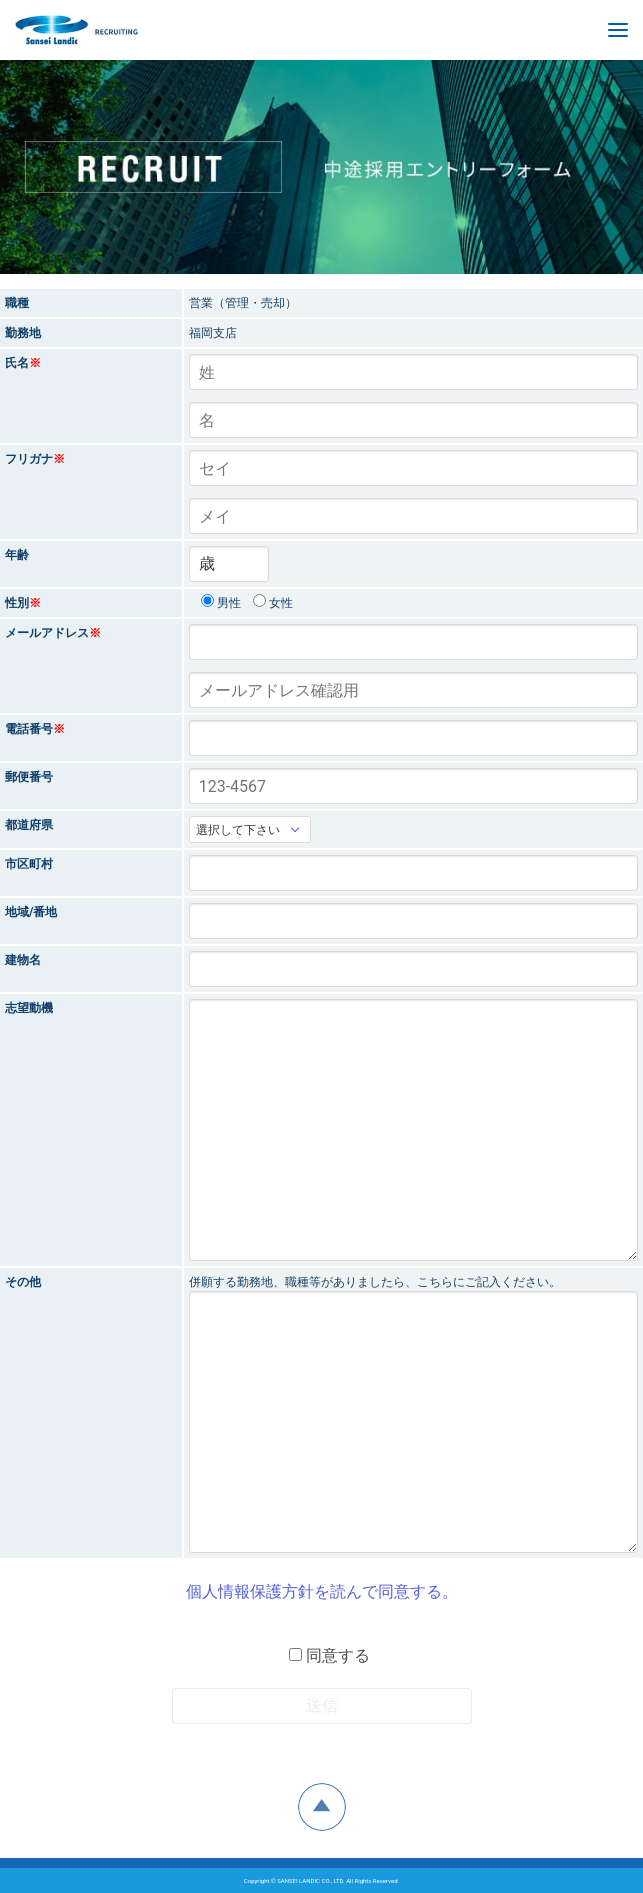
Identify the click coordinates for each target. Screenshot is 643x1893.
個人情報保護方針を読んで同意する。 (322, 1591)
